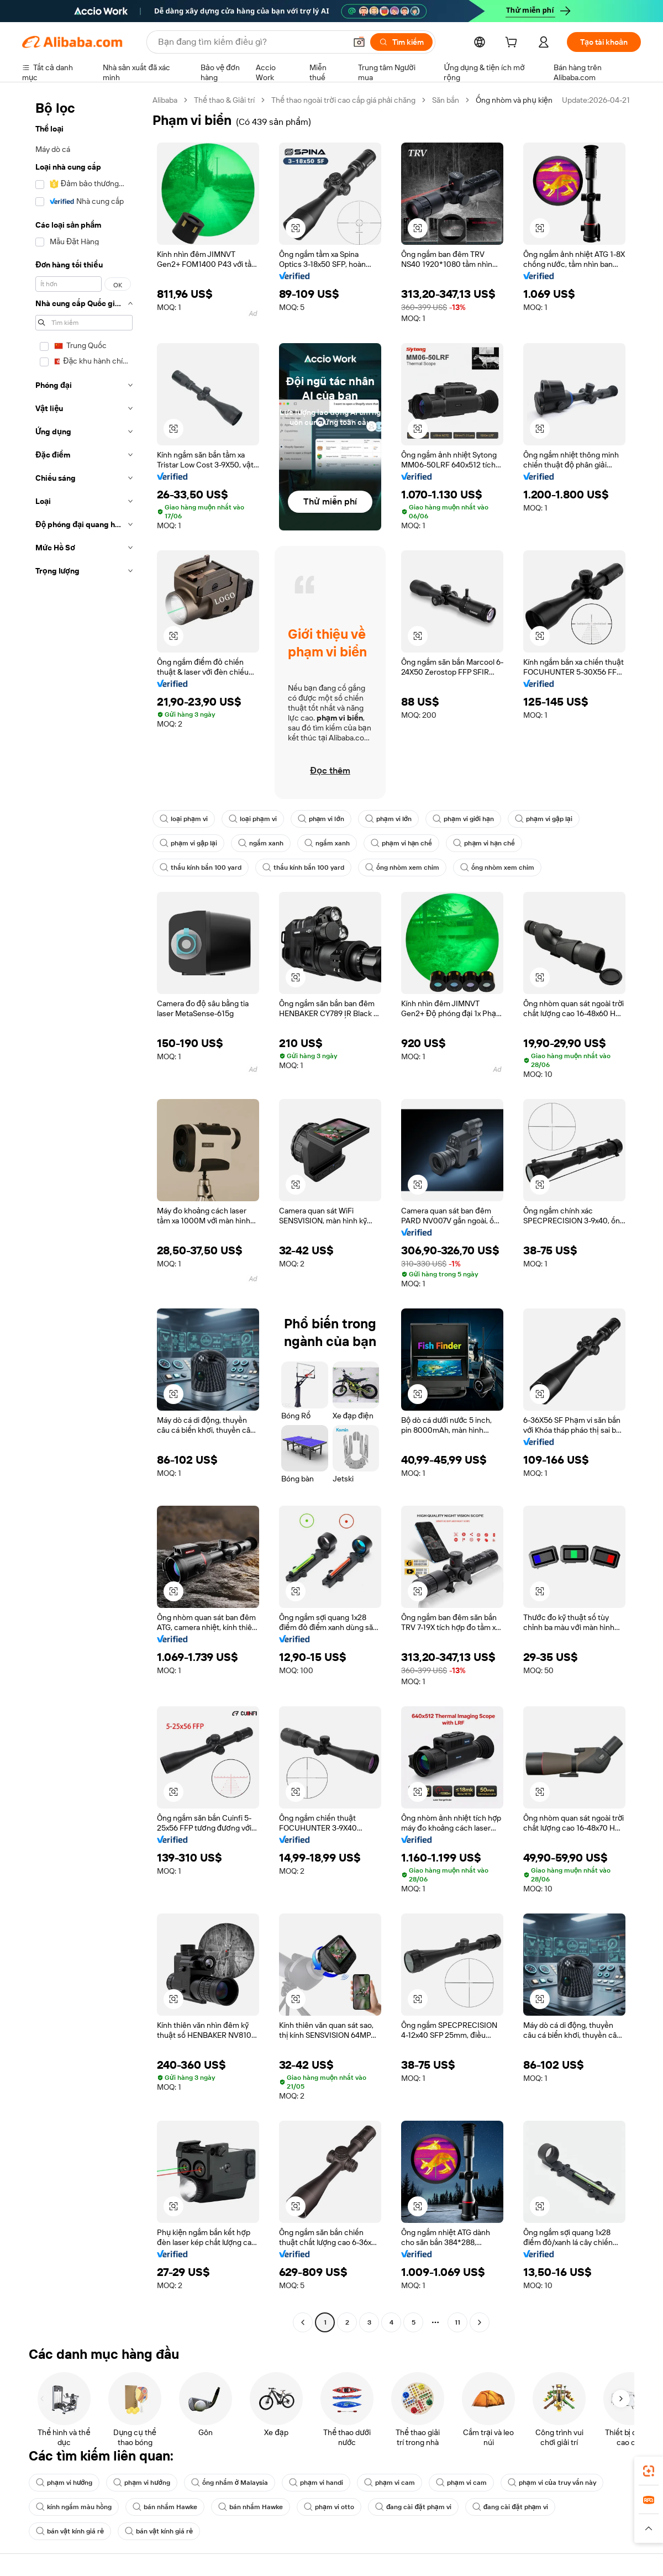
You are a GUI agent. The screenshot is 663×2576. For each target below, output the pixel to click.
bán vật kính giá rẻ (70, 2531)
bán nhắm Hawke (165, 2507)
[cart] (513, 43)
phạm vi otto (329, 2507)
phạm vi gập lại (543, 818)
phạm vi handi (316, 2482)
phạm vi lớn (321, 818)
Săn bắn (445, 100)
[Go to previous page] (303, 2322)
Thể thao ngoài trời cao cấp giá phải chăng (343, 100)
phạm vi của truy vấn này (552, 2482)
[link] (648, 2471)
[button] (296, 228)
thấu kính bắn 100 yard (200, 867)
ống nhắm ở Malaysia (229, 2482)
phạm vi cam (389, 2482)
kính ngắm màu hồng (74, 2507)
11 (457, 2322)
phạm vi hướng (64, 2482)
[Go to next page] (480, 2322)
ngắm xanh (260, 843)
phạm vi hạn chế (402, 843)
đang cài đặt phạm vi (413, 2507)
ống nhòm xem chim (402, 867)
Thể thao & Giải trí (224, 100)
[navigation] (84, 1212)
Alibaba (164, 100)
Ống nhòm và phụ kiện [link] (514, 100)
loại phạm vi (184, 818)
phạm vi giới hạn (463, 818)
